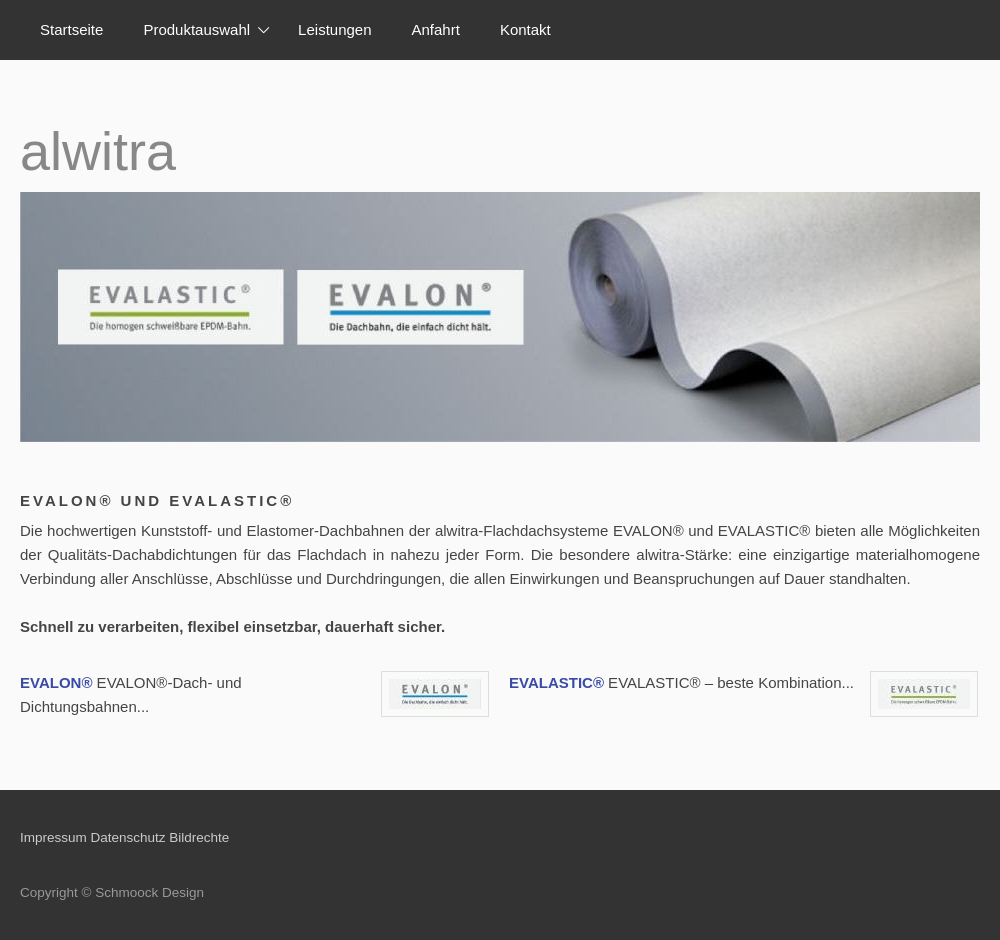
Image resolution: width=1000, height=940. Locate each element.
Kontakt (525, 29)
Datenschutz (128, 837)
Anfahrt (436, 29)
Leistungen (334, 29)
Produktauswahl (196, 29)
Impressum (53, 837)
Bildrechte (199, 837)
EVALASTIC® (556, 682)
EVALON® (56, 682)
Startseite (71, 29)
